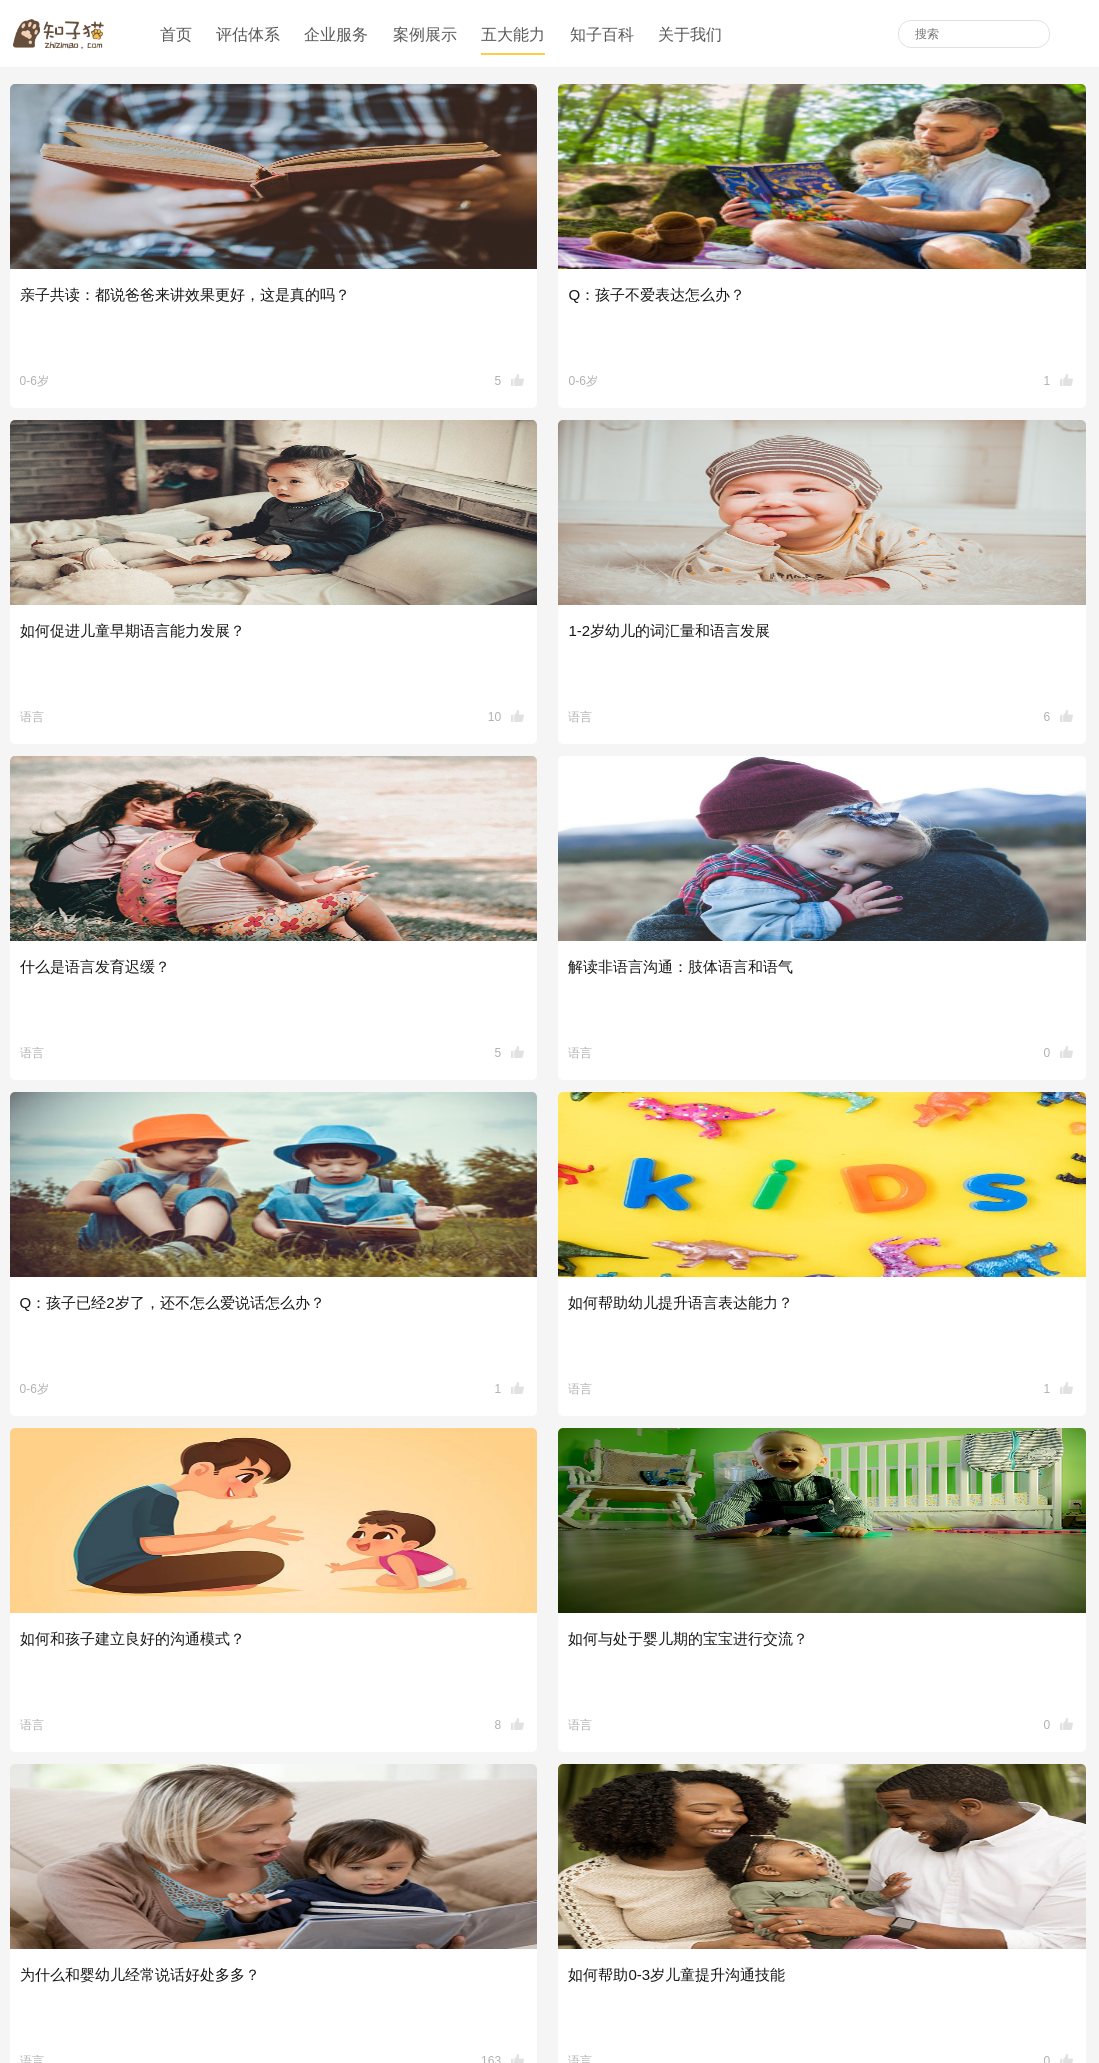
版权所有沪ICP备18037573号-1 (676, 2002)
